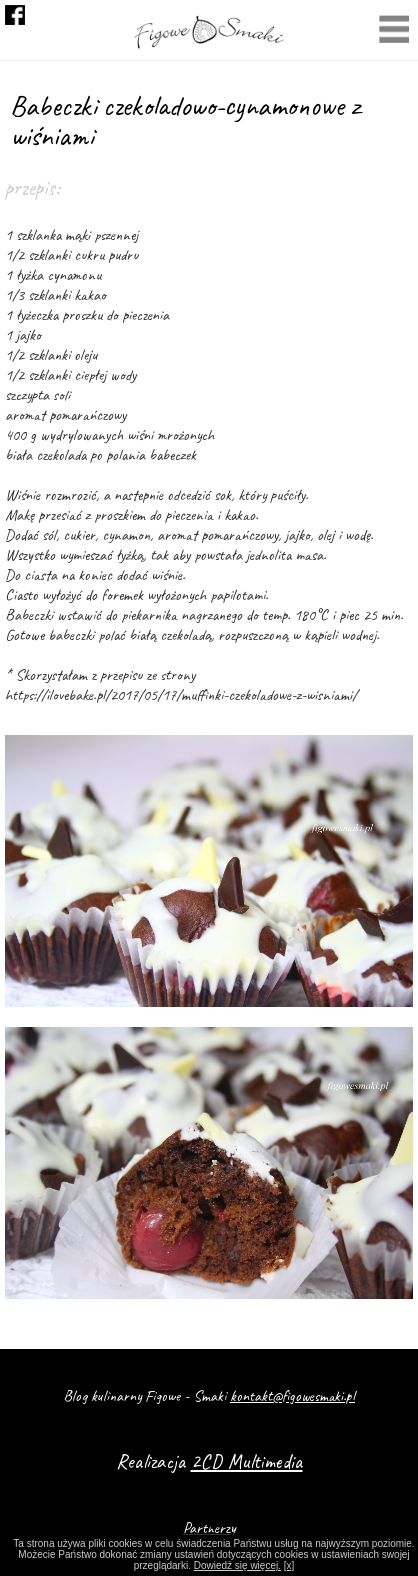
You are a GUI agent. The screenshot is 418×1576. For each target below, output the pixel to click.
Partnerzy (209, 1528)
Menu (394, 31)
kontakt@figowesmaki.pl (292, 1396)
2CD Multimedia (247, 1461)
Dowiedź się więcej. (237, 1565)
